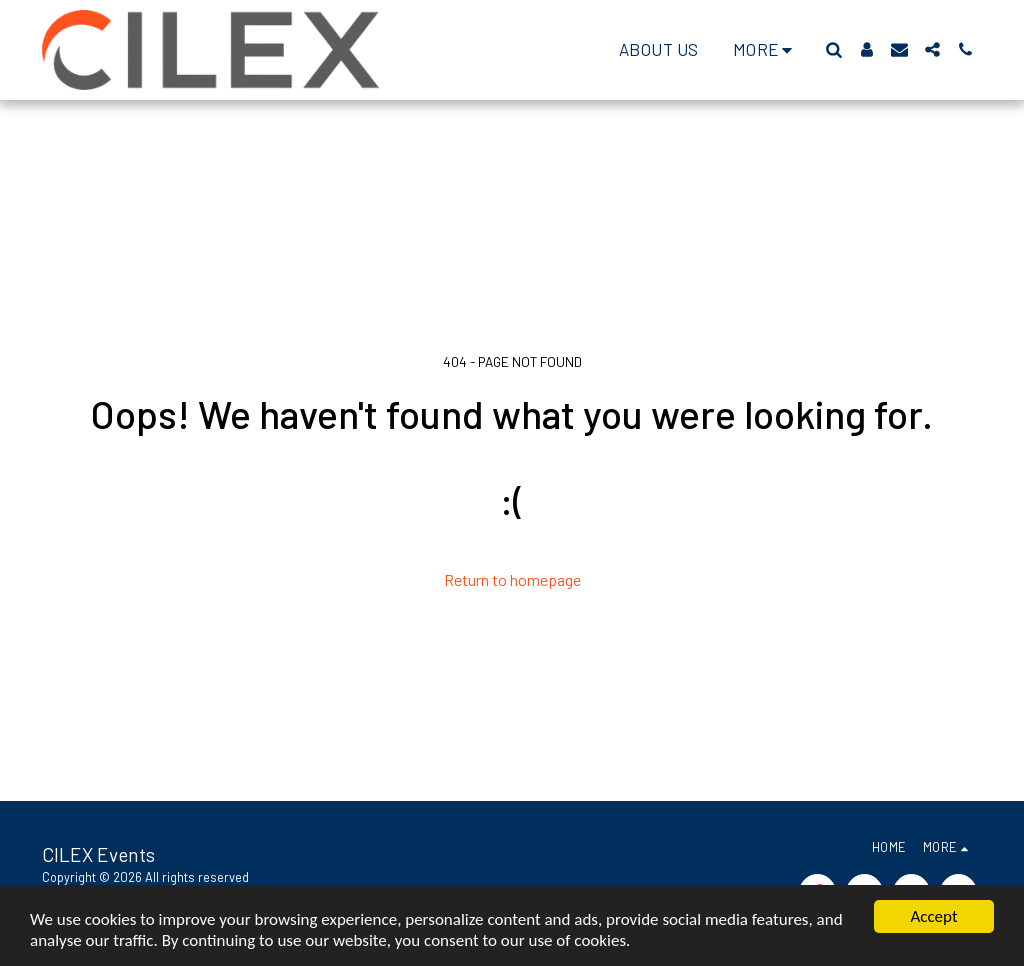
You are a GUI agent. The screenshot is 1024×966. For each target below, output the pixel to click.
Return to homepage (512, 579)
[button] (833, 49)
